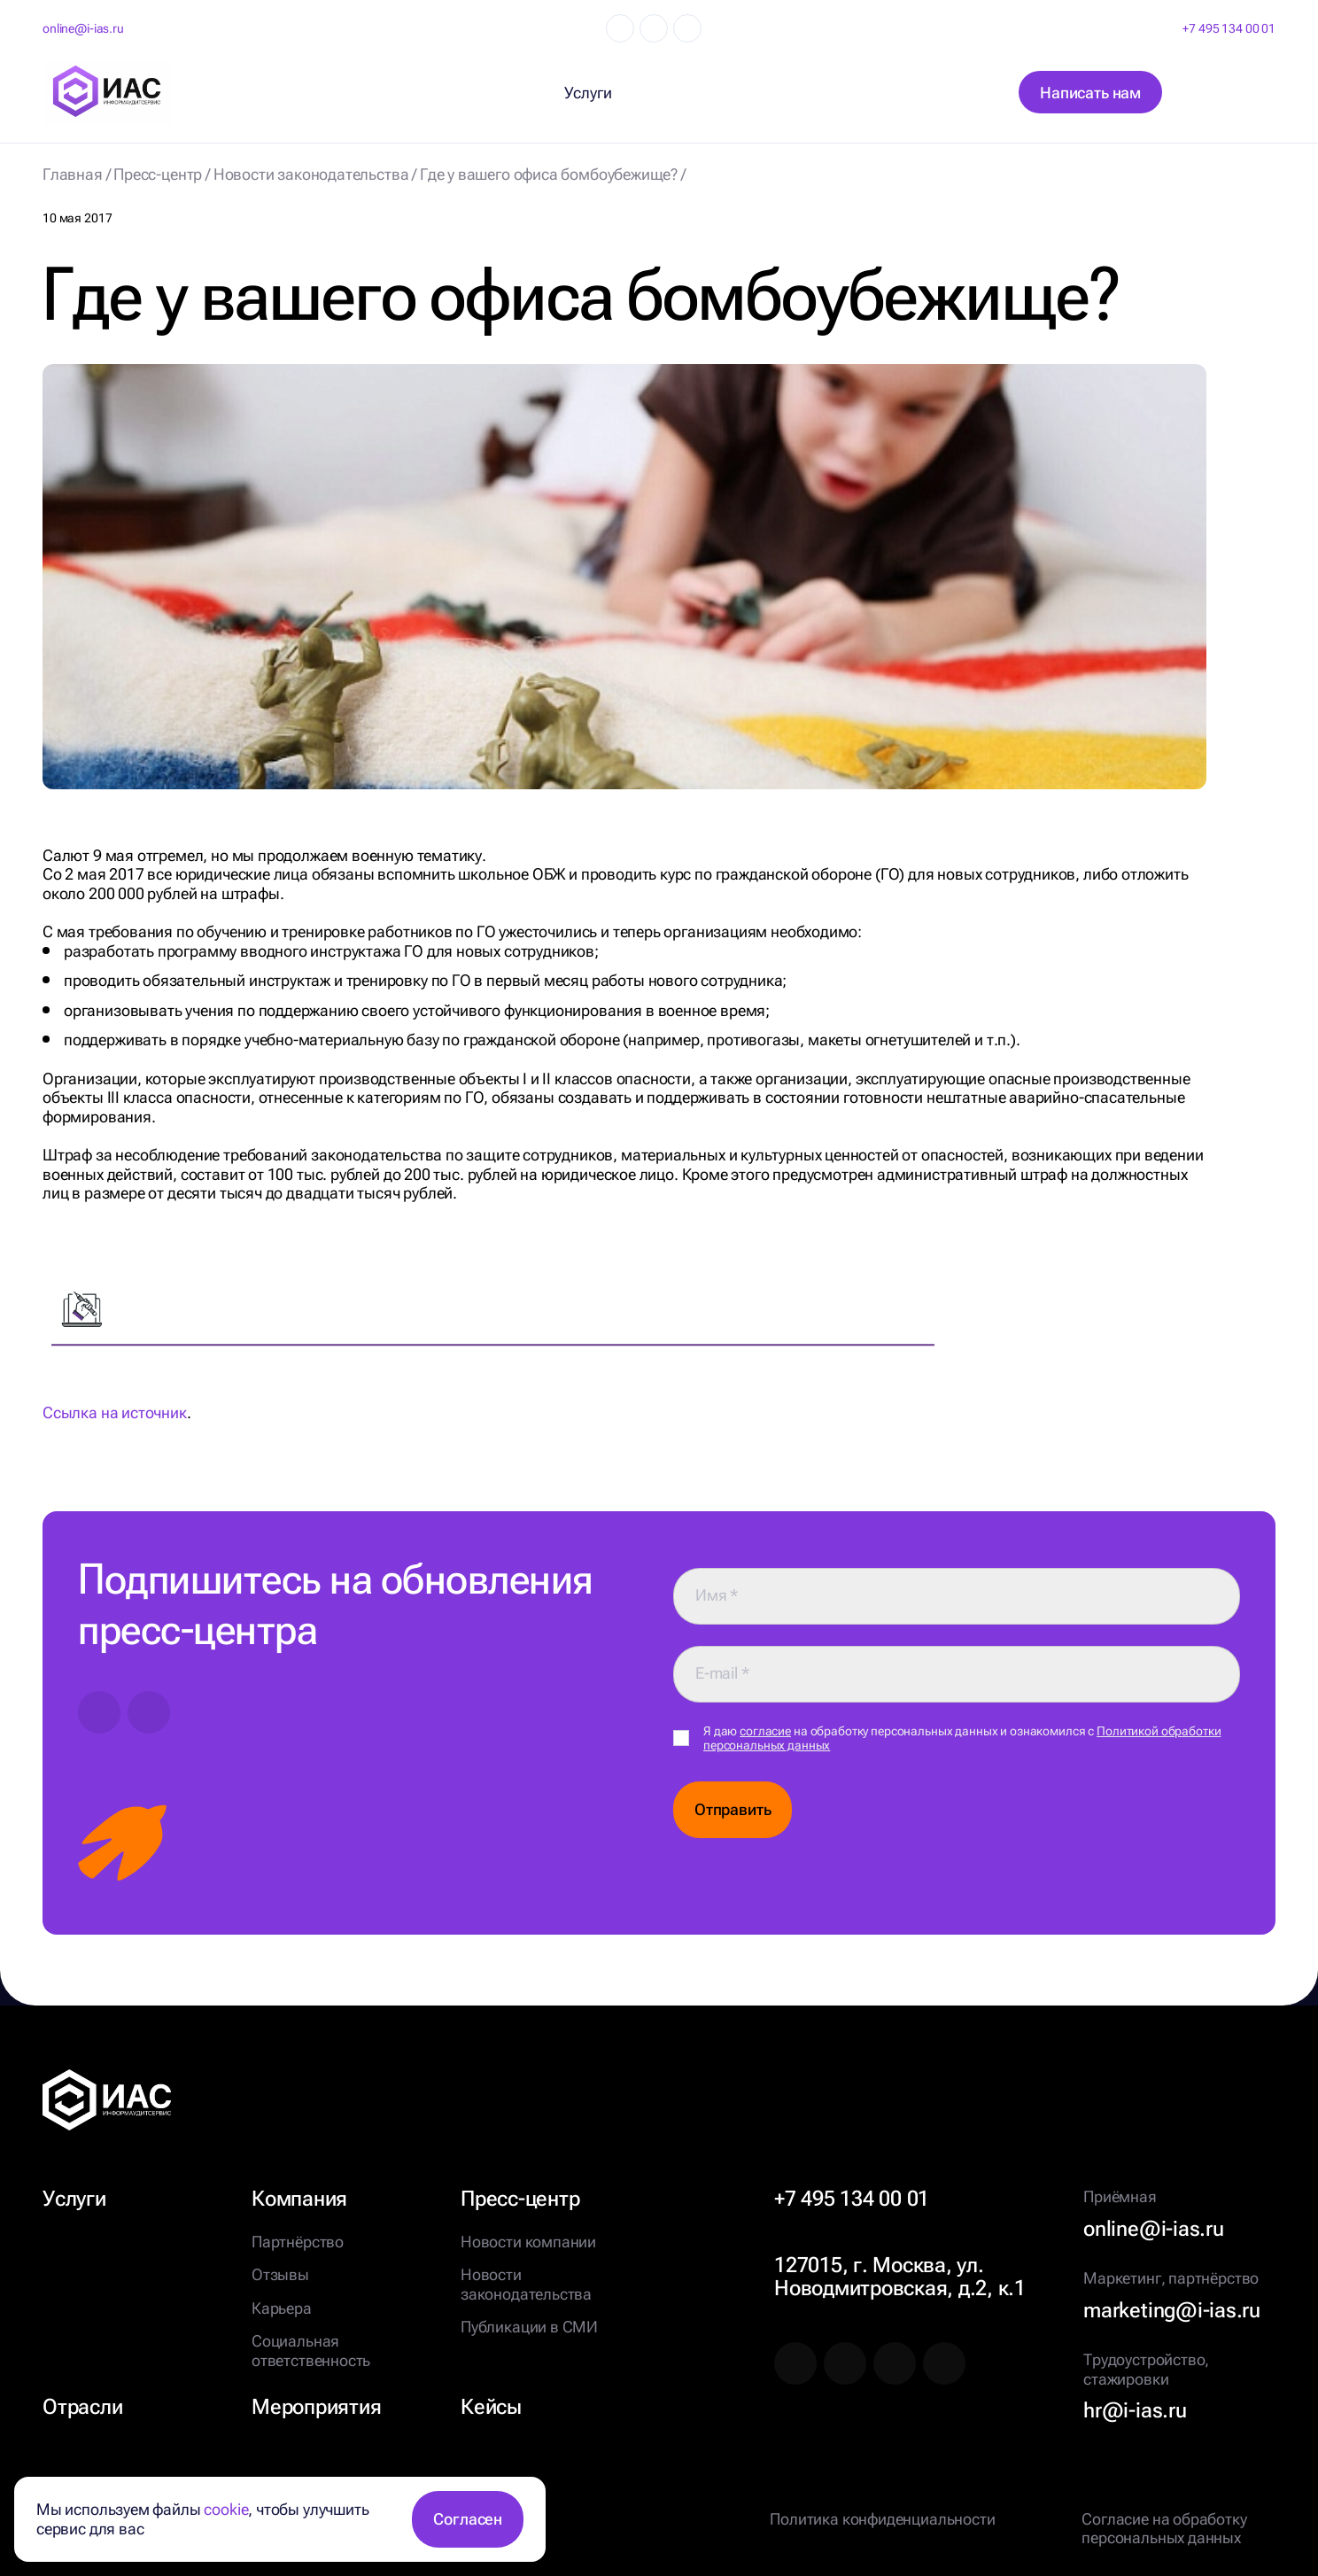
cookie (226, 2509)
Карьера (282, 2308)
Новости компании (528, 2241)
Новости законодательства (526, 2284)
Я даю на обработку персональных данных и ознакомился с (962, 1738)
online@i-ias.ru (83, 28)
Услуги (74, 2198)
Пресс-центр (520, 2198)
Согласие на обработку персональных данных (1164, 2529)
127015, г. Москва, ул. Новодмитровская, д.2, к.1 (900, 2277)
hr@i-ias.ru (1134, 2410)
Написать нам (1090, 92)
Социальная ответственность (311, 2351)
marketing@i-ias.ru (1171, 2310)
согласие (765, 1731)
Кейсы (491, 2406)
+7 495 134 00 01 (1228, 28)
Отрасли (82, 2406)
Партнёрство (298, 2241)
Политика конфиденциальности (882, 2519)
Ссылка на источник (115, 1412)
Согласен (467, 2519)
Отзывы (280, 2274)
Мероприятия (316, 2406)
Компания (299, 2198)
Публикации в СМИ (529, 2326)
